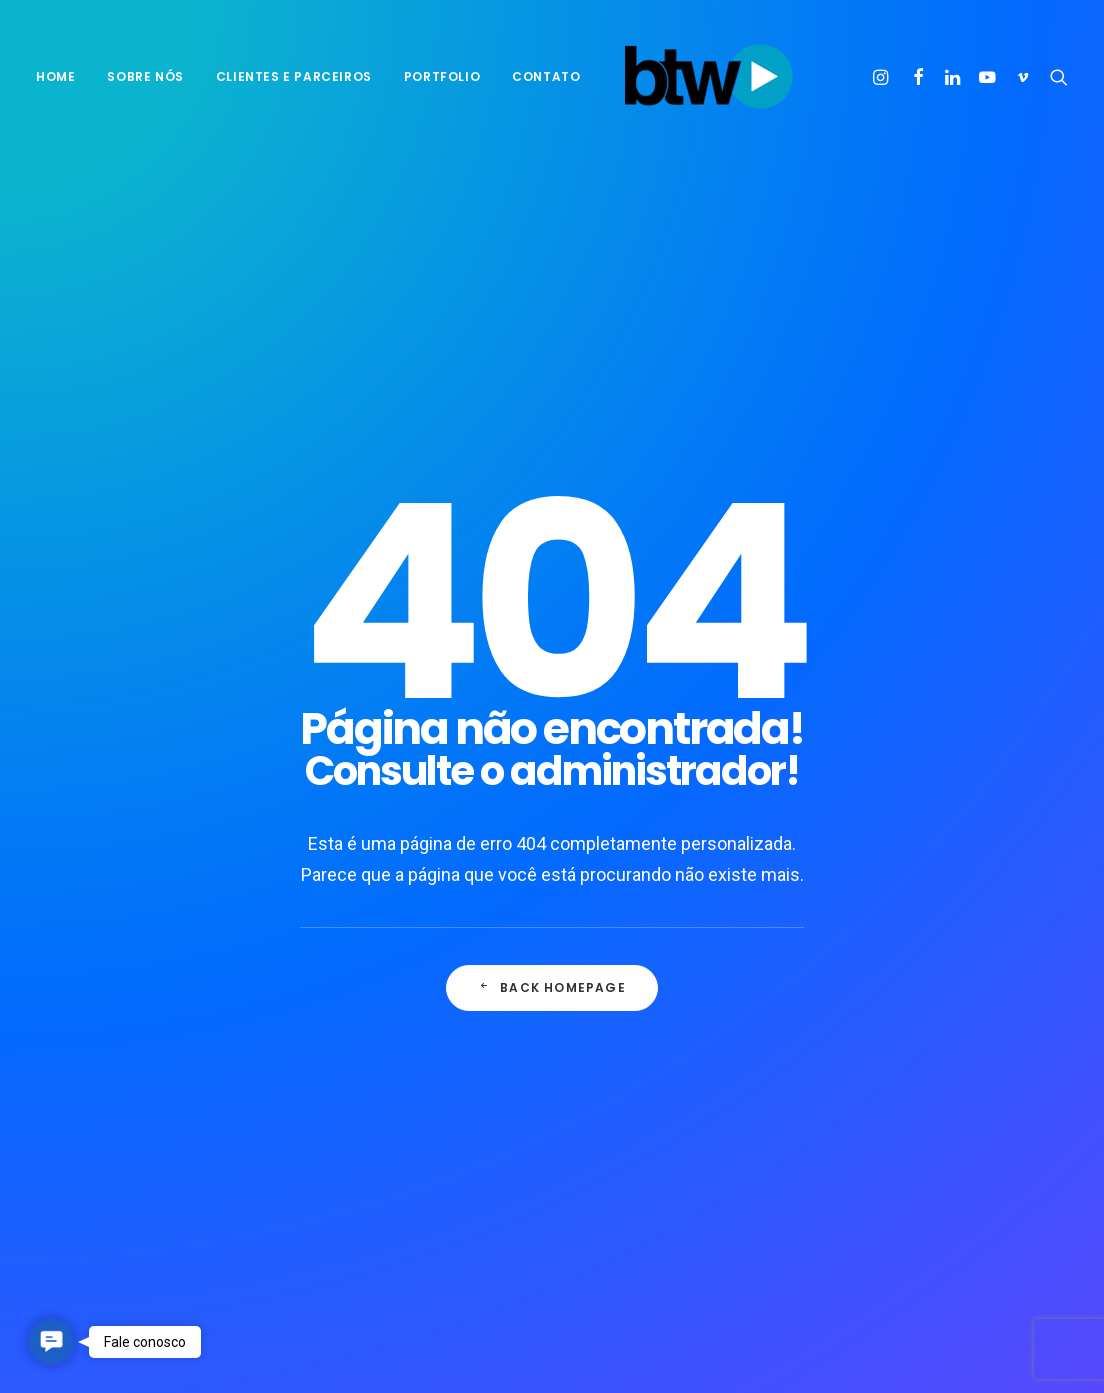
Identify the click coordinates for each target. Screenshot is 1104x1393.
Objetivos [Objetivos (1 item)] (903, 1043)
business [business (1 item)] (899, 915)
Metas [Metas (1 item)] (1002, 979)
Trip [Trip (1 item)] (952, 1139)
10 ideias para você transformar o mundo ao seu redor (408, 902)
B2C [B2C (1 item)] (956, 883)
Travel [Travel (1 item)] (893, 1139)
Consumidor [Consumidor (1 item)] (990, 915)
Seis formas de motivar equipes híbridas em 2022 (395, 984)
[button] (883, 77)
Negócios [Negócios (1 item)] (992, 1011)
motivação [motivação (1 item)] (905, 1011)
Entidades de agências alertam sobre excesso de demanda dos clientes (688, 1124)
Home (55, 76)
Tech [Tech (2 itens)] (1014, 1107)
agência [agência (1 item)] (896, 883)
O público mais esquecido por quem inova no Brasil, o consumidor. (685, 1047)
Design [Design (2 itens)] (893, 947)
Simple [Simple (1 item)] (893, 1107)
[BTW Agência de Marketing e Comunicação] (708, 77)
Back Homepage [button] (552, 650)
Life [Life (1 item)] (946, 979)
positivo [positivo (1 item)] (898, 1075)
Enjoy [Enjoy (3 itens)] (891, 979)
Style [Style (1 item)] (956, 1107)
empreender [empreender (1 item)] (976, 947)
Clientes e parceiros (294, 76)
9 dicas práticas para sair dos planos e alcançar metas (409, 1055)
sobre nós (145, 76)
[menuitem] (62, 77)
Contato (546, 76)
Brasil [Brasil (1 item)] (1011, 883)
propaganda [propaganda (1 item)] (988, 1075)
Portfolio (442, 76)
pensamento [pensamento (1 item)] (997, 1043)
